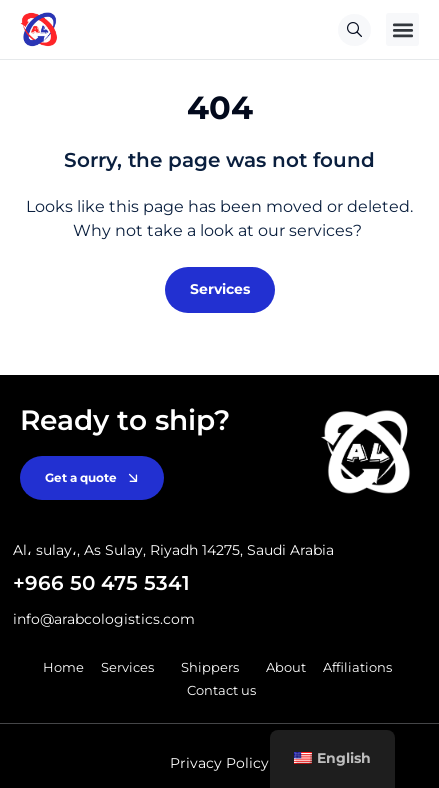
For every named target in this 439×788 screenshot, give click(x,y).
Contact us (221, 690)
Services (132, 667)
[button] (402, 29)
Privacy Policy (219, 763)
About (286, 667)
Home (63, 667)
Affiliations (357, 667)
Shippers (215, 667)
